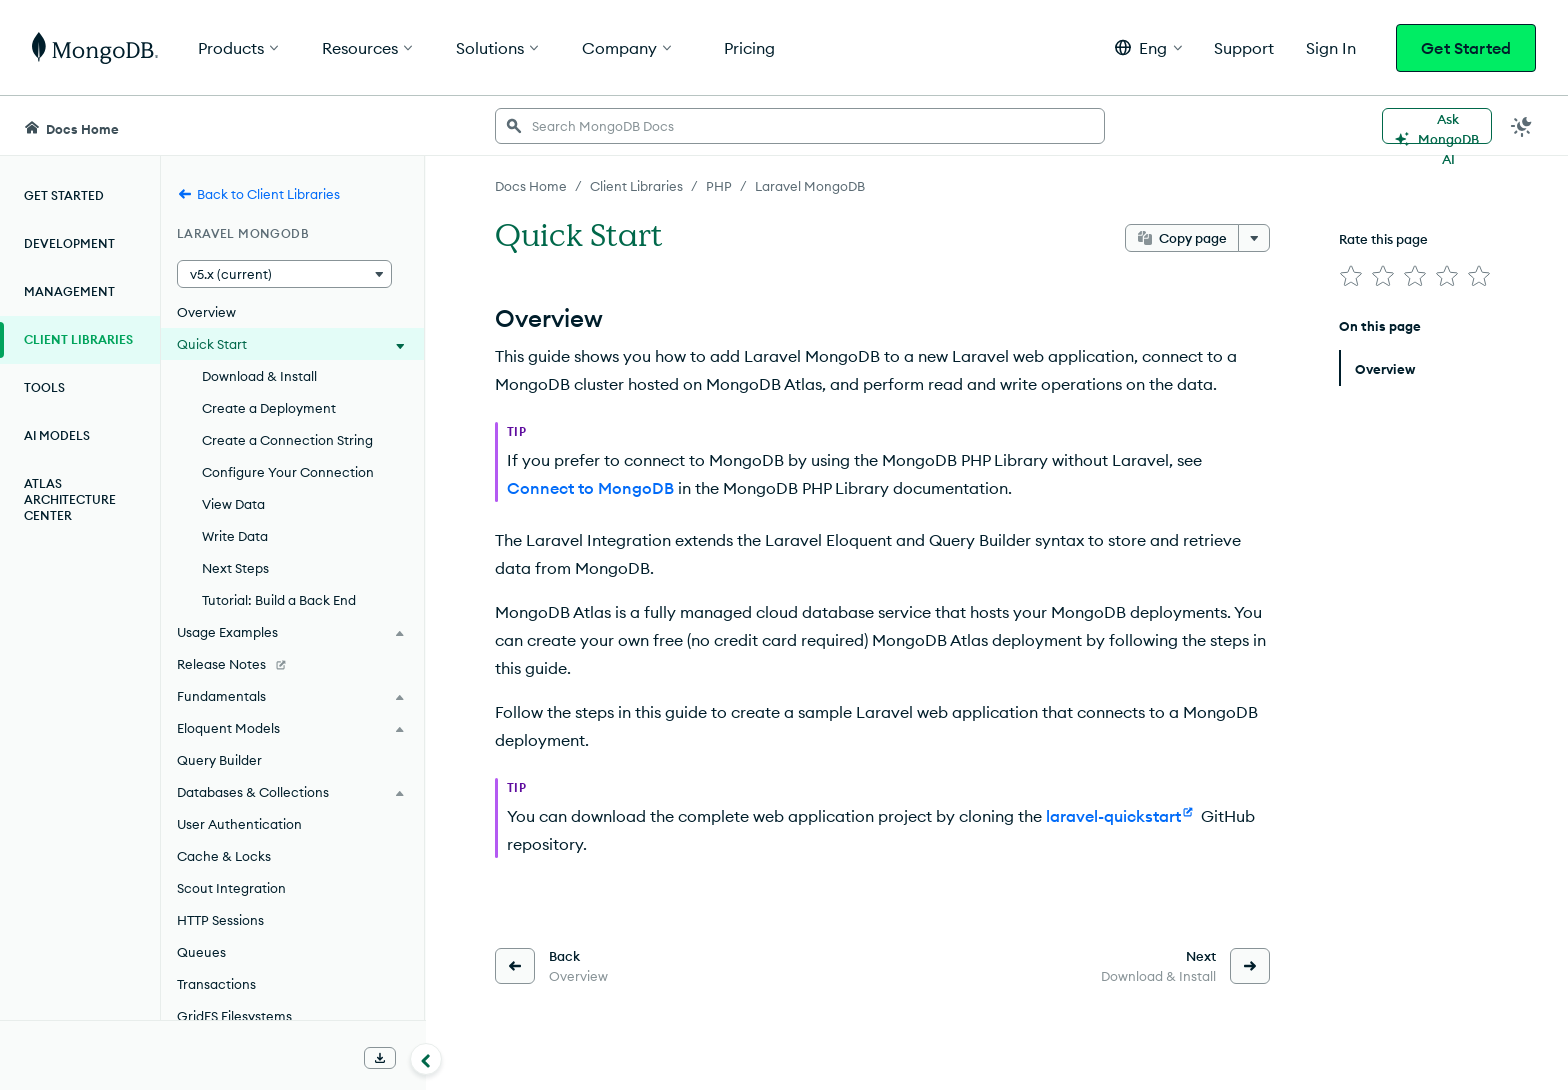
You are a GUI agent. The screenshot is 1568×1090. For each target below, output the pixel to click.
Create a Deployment (269, 408)
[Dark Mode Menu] (1522, 126)
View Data (233, 504)
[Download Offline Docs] (380, 1058)
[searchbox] (800, 126)
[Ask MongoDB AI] (1437, 126)
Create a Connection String (287, 440)
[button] (1148, 47)
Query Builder (219, 760)
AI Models (57, 435)
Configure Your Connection (288, 472)
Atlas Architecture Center (70, 499)
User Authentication (239, 824)
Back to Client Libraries (258, 194)
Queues (201, 952)
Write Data (235, 536)
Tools (44, 387)
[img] (1351, 276)
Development (69, 243)
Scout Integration (231, 888)
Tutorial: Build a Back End (279, 600)
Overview (206, 312)
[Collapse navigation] (426, 1059)
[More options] (1254, 238)
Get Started (1466, 48)
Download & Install (259, 376)
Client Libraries (78, 339)
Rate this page (1383, 239)
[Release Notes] (292, 664)
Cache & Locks (224, 856)
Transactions (216, 984)
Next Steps (235, 568)
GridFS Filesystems (234, 1016)
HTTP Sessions (220, 920)
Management (69, 291)
